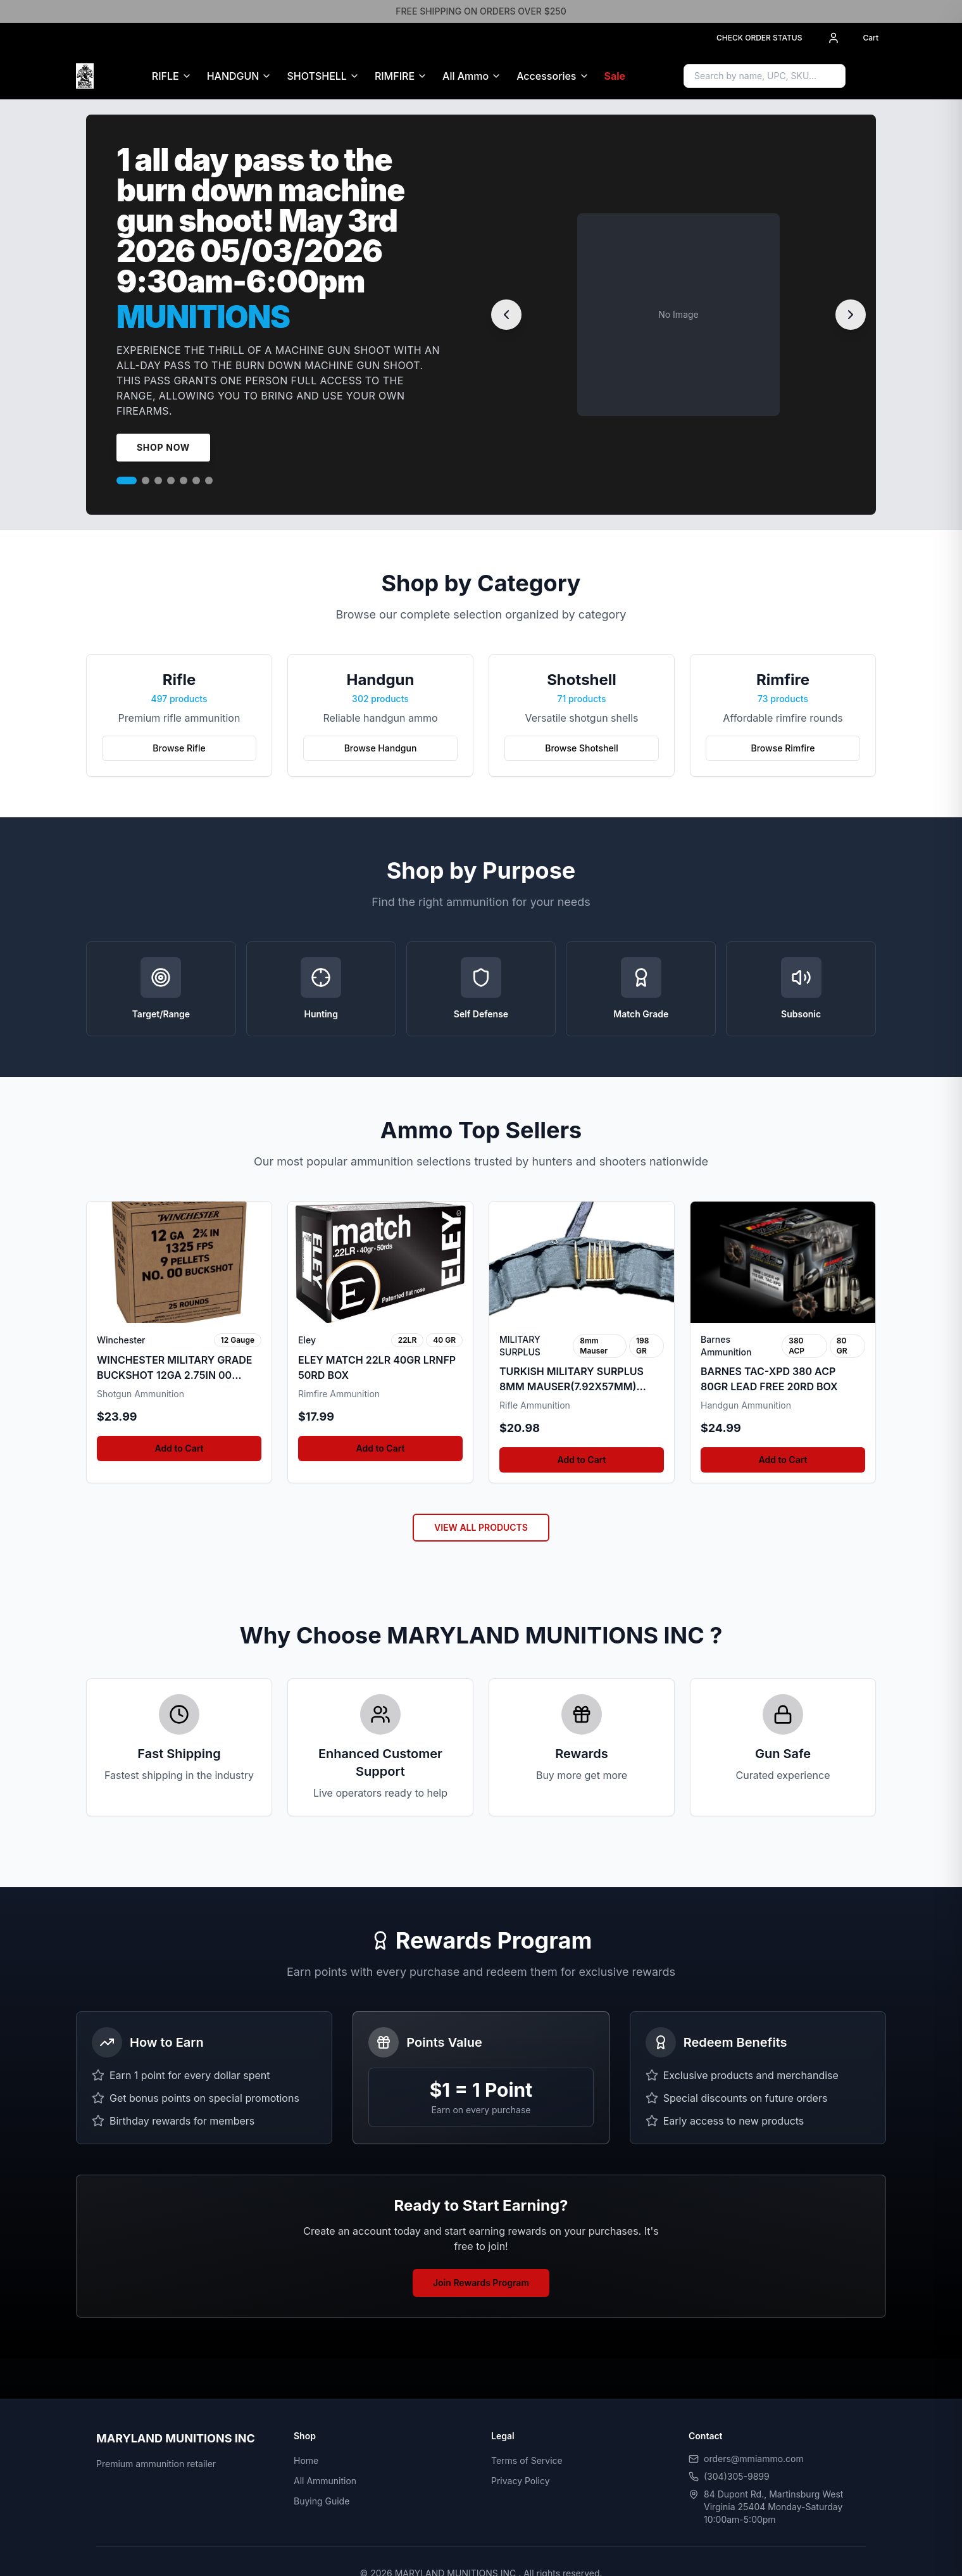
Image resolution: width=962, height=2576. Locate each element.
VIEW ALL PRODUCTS (481, 1527)
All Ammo (465, 76)
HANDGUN (233, 76)
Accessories (546, 76)
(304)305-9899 (737, 2476)
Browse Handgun (380, 748)
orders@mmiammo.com (754, 2458)
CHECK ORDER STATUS (759, 37)
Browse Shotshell (581, 748)
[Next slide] (850, 314)
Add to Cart (179, 1448)
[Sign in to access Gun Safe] (871, 76)
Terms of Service (527, 2460)
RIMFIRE (395, 76)
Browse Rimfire (783, 748)
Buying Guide (321, 2501)
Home (306, 2460)
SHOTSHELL (316, 76)
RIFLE (165, 76)
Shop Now (163, 447)
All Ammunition (325, 2480)
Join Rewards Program (481, 2282)
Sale (615, 76)
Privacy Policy (520, 2480)
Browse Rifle (179, 748)
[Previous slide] (506, 314)
